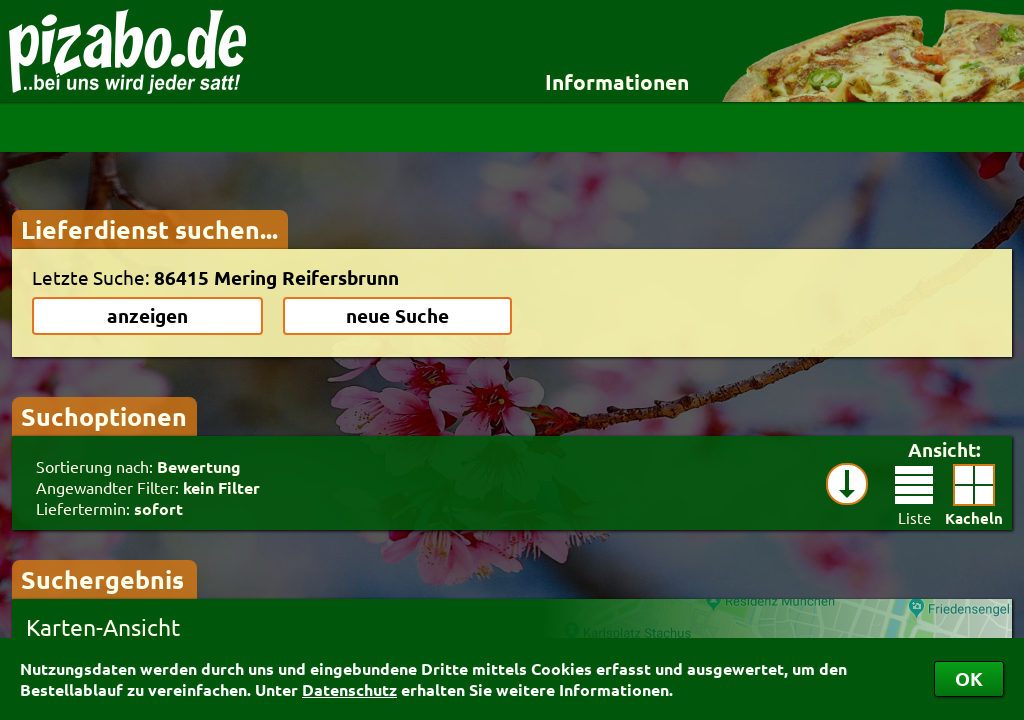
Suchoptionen (104, 416)
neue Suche (397, 315)
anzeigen (147, 315)
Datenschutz (349, 689)
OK (969, 678)
